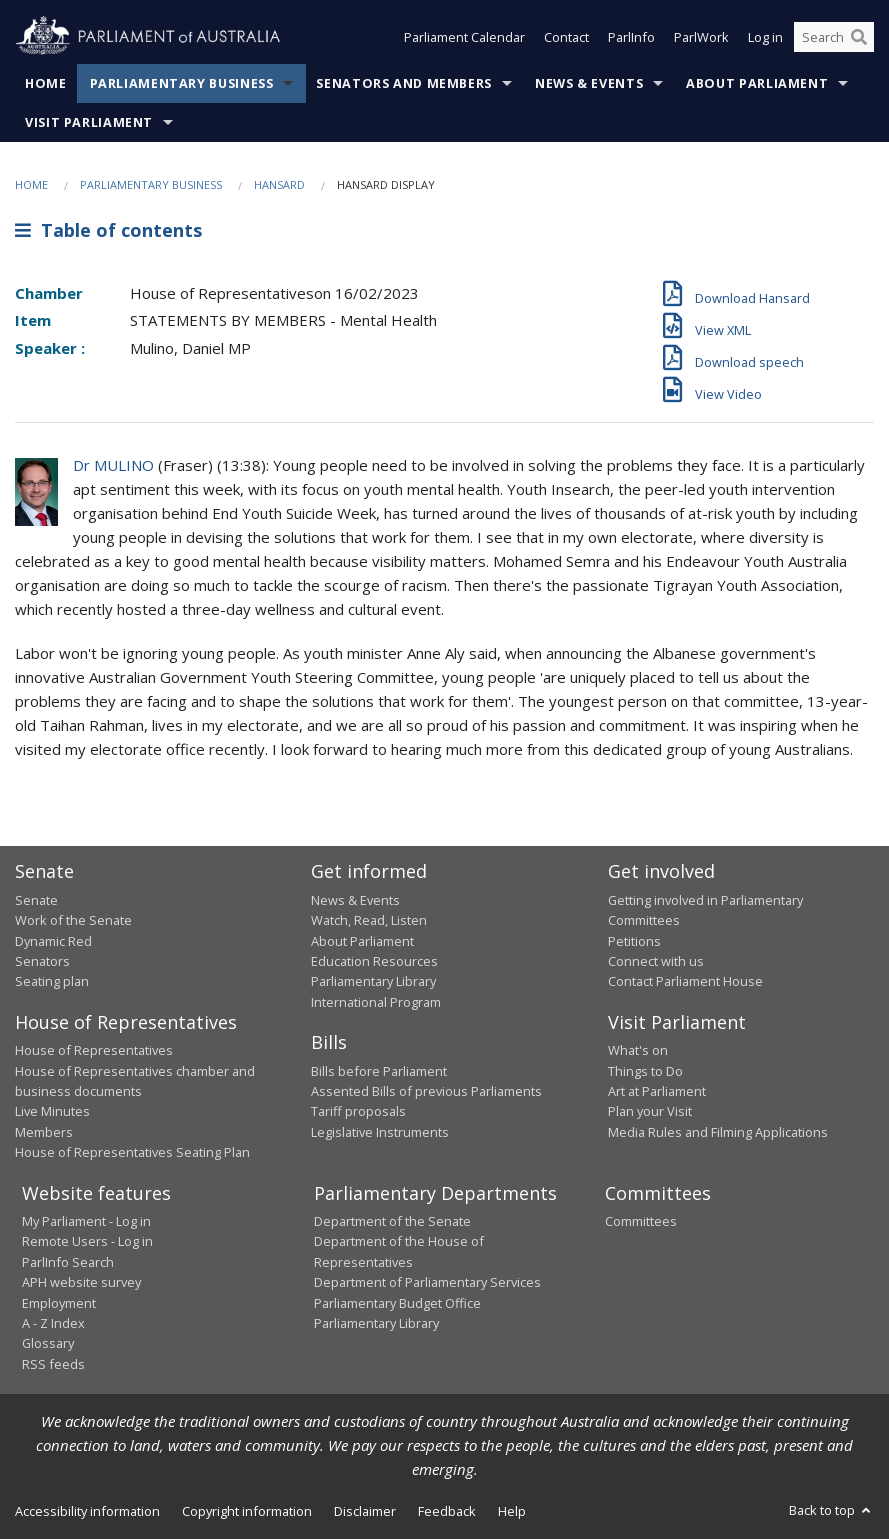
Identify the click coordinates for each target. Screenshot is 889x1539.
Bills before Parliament (379, 1071)
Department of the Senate (392, 1221)
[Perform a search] (859, 38)
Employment (59, 1303)
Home (46, 83)
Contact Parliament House (685, 981)
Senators (42, 961)
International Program (376, 1002)
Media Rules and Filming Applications (718, 1132)
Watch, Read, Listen (369, 920)
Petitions (634, 941)
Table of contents (108, 230)
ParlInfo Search (68, 1262)
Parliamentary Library (373, 981)
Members (44, 1132)
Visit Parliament (89, 122)
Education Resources (374, 961)
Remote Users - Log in (87, 1241)
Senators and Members (404, 83)
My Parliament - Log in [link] (86, 1221)
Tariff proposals (358, 1111)
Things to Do (645, 1071)
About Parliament (757, 83)
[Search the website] (834, 38)
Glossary (48, 1343)
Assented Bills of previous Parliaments (426, 1091)
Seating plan (52, 981)
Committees (641, 1221)
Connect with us (656, 961)
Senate (36, 900)
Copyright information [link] (247, 1511)
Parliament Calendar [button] (464, 38)
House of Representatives (94, 1050)
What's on (638, 1050)
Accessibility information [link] (87, 1511)
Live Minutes (52, 1111)
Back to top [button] (831, 1510)
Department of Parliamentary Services (427, 1282)
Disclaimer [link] (365, 1511)
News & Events (589, 83)
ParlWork (701, 38)
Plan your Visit (650, 1111)
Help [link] (512, 1511)
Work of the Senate (73, 920)
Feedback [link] (447, 1511)
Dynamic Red (53, 941)
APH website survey (81, 1282)
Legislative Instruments (380, 1132)
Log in (765, 38)
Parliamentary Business (182, 83)
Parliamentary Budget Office (397, 1303)
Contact (566, 38)
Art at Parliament (657, 1091)
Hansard (279, 184)
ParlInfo (631, 38)
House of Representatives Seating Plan (132, 1152)
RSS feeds (53, 1364)
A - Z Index (53, 1323)
